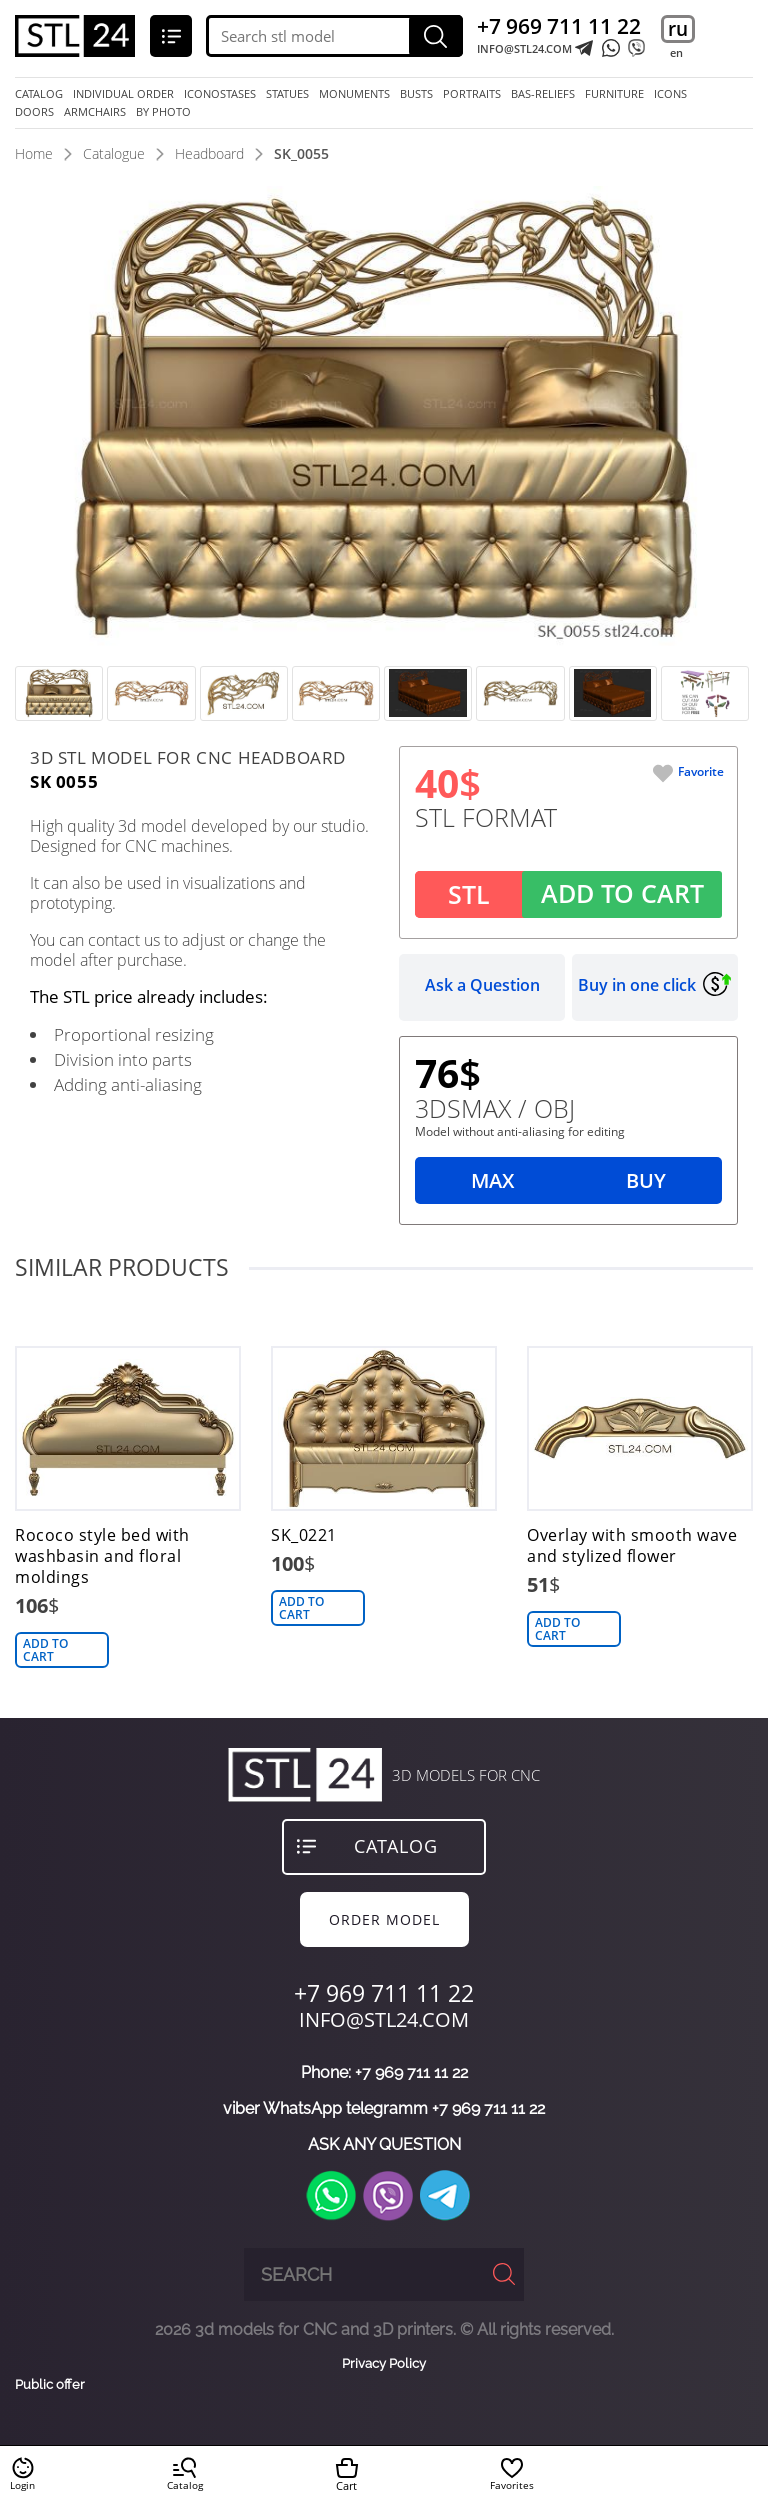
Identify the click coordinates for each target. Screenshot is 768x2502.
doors (34, 112)
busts (416, 94)
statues (287, 94)
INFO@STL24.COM (524, 49)
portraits (472, 94)
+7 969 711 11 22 (559, 26)
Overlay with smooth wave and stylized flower (632, 1546)
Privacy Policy (384, 2363)
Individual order (123, 94)
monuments (354, 94)
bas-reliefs (543, 94)
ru (678, 29)
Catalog (39, 94)
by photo (163, 112)
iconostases (220, 94)
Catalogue (114, 153)
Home (34, 153)
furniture (614, 94)
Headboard (209, 153)
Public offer (50, 2385)
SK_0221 (304, 1535)
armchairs (95, 112)
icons (670, 94)
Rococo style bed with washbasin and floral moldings (102, 1556)
